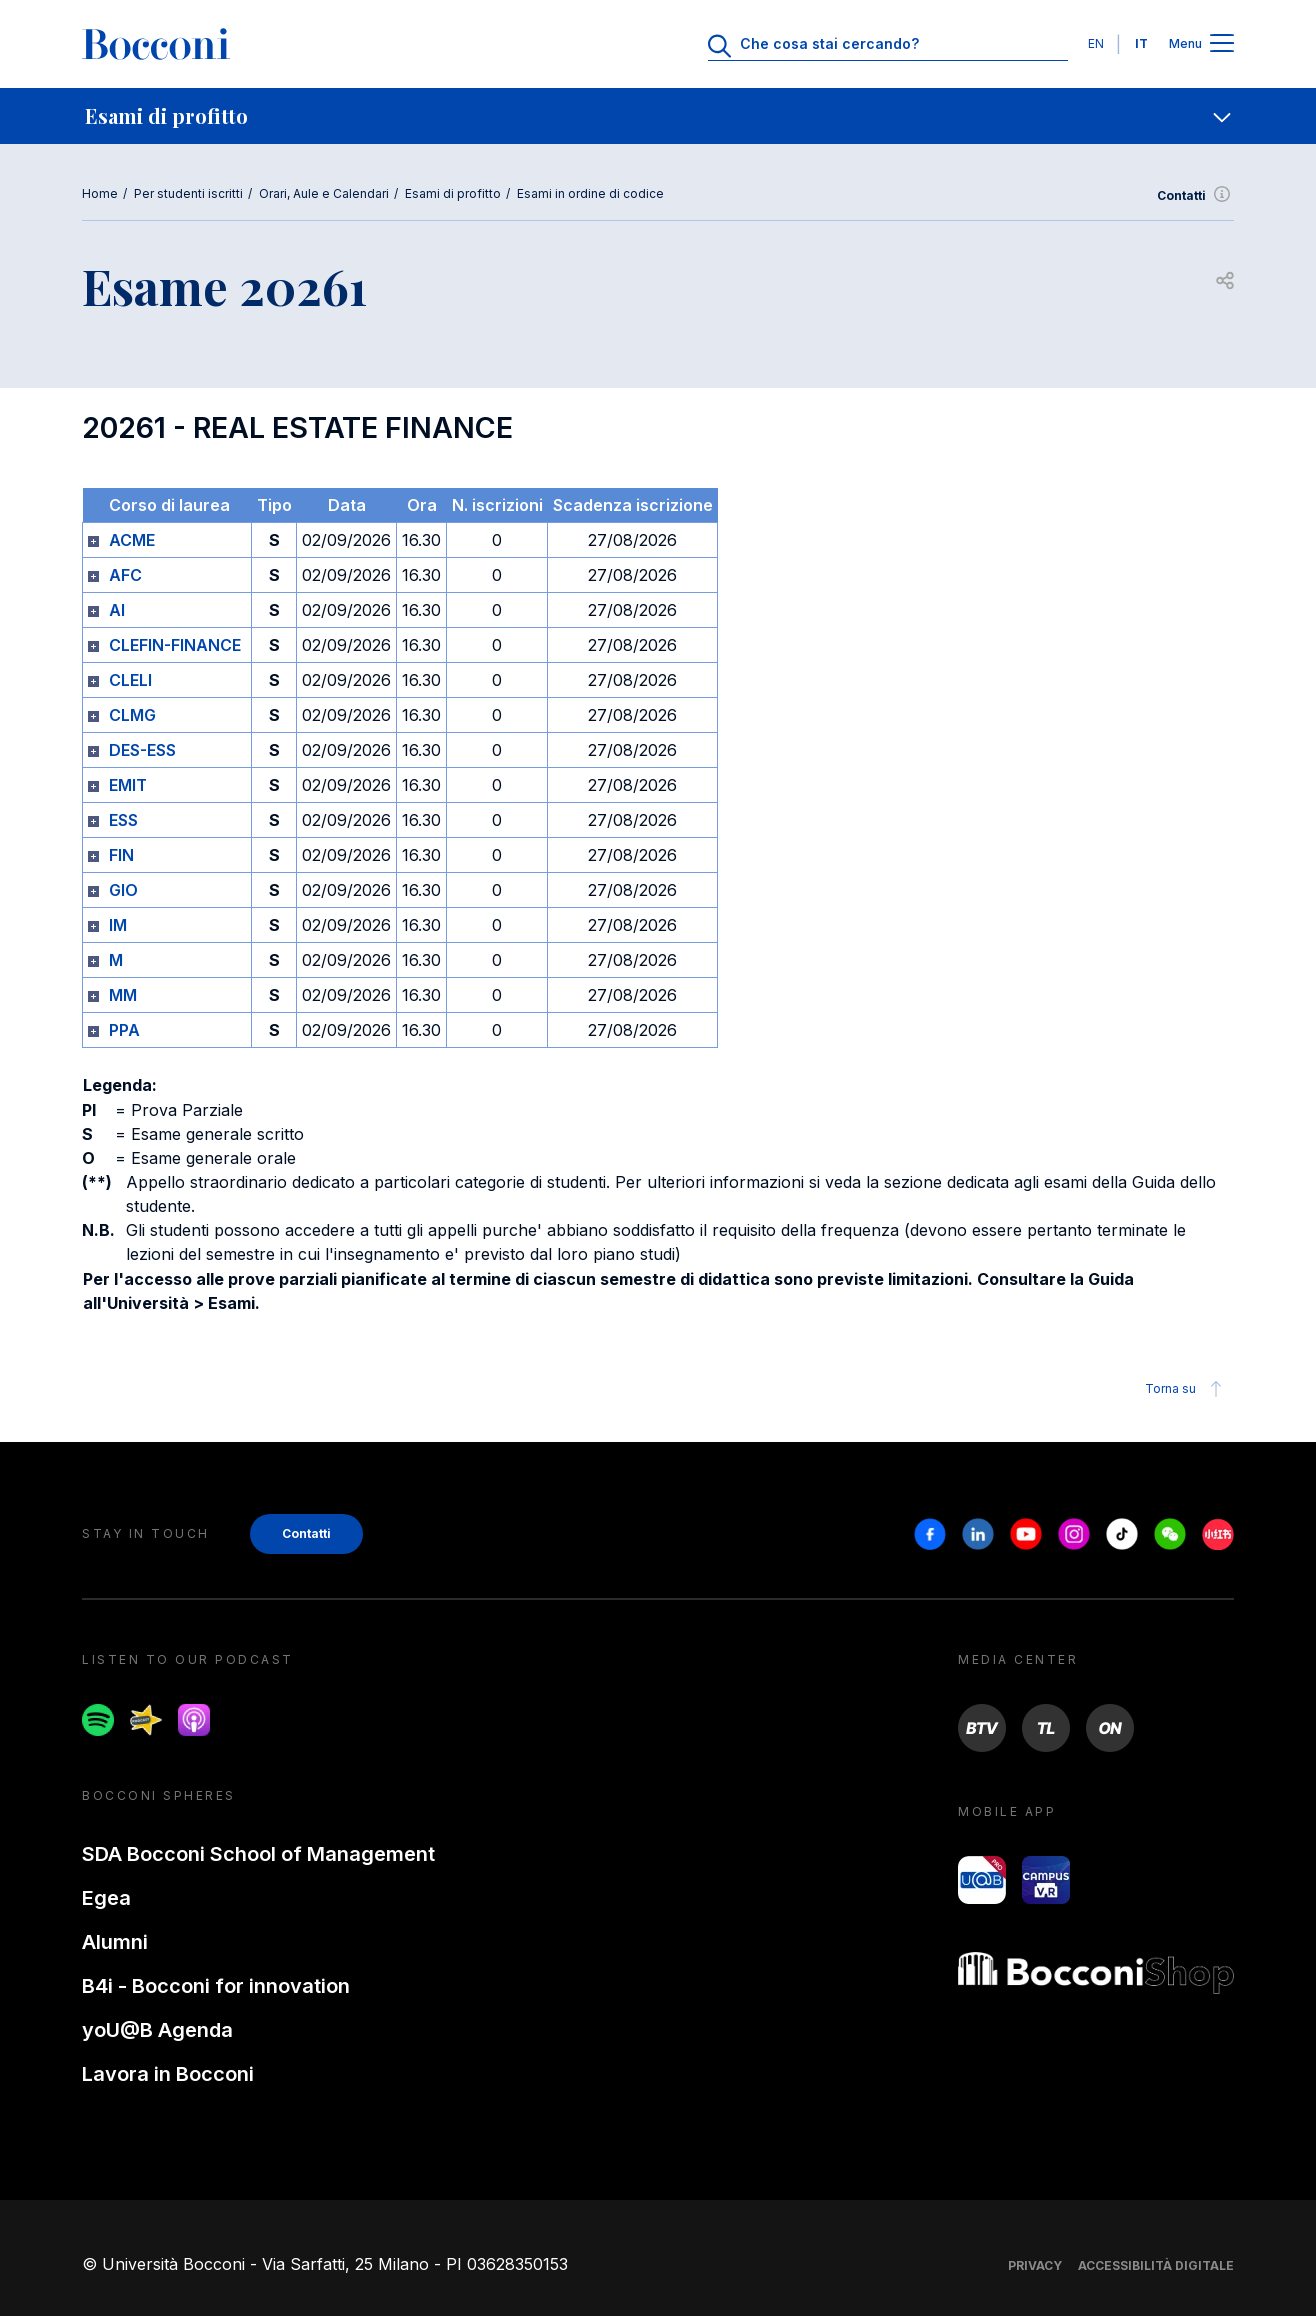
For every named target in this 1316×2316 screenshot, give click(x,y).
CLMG (132, 715)
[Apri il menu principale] (1222, 44)
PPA (124, 1030)
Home (100, 193)
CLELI (130, 680)
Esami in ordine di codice (590, 193)
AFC (125, 575)
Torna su (1186, 1389)
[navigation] (658, 116)
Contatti (1195, 196)
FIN (121, 855)
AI (117, 610)
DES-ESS (142, 750)
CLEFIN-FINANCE (175, 645)
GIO (123, 890)
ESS (123, 820)
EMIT (128, 785)
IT (1141, 43)
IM (118, 925)
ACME (132, 540)
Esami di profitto (453, 193)
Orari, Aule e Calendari (324, 193)
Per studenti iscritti (188, 193)
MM (123, 995)
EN (1096, 43)
